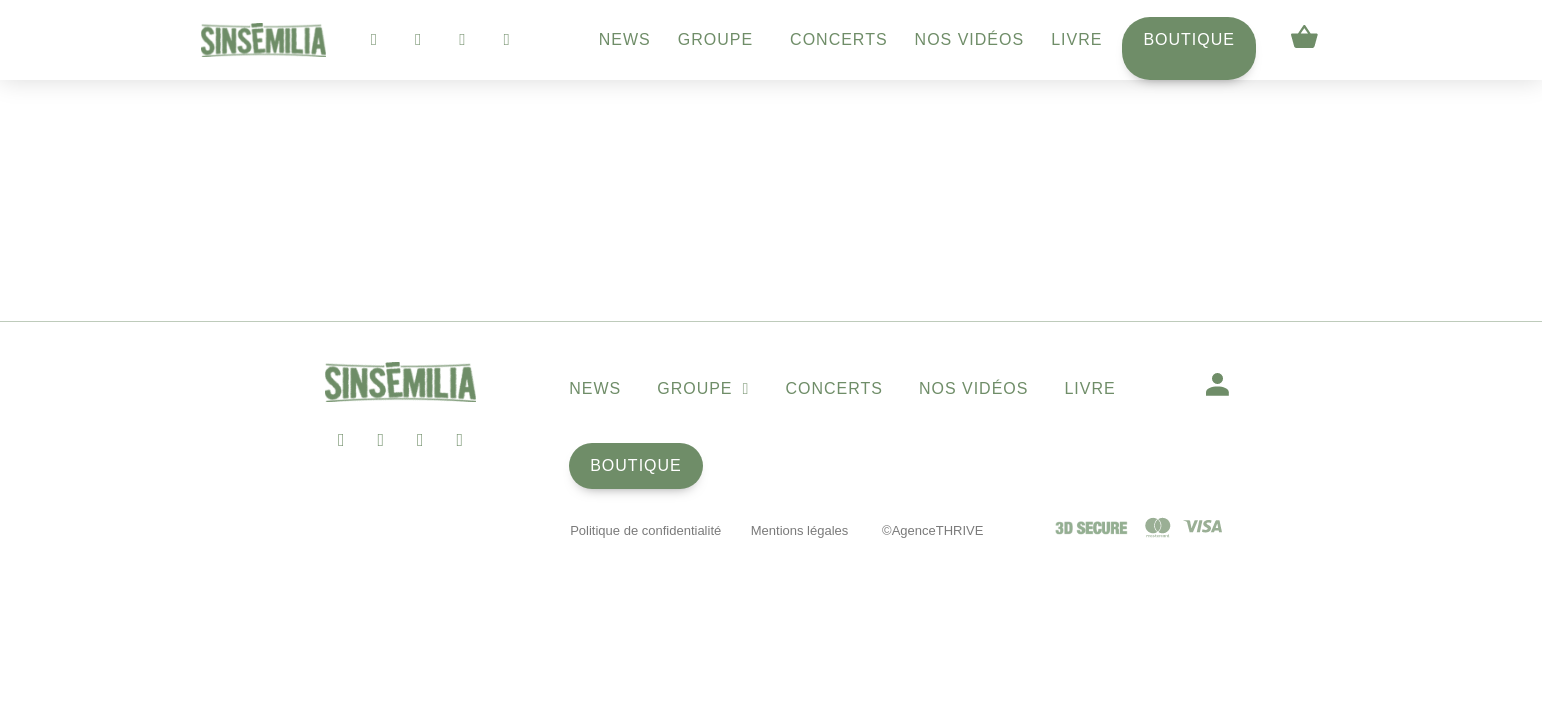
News (625, 39)
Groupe (720, 40)
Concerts (839, 39)
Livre (1076, 39)
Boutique (1189, 39)
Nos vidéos (970, 39)
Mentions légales (800, 530)
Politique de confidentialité (645, 530)
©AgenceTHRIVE (932, 530)
